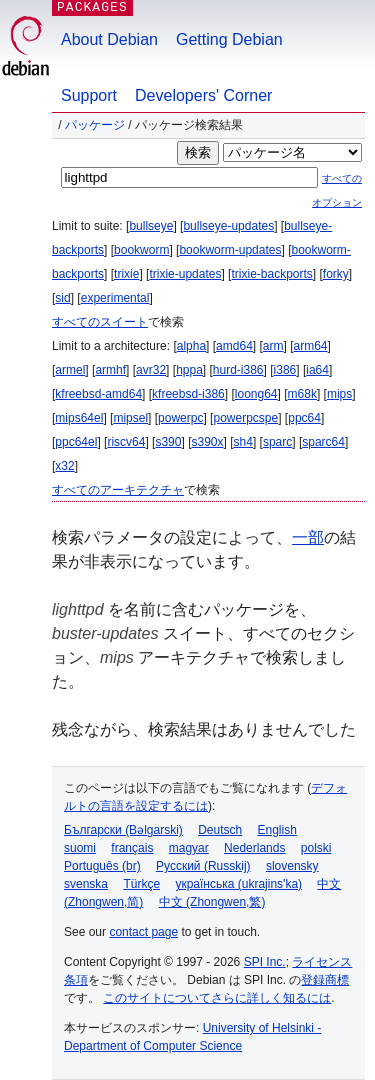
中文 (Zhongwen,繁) (212, 902)
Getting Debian (229, 39)
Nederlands (254, 848)
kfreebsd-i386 (188, 394)
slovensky (292, 866)
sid (62, 298)
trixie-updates (185, 274)
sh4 (243, 442)
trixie (126, 274)
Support (89, 95)
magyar (189, 848)
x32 (64, 466)
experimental (115, 298)
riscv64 (126, 442)
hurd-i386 (238, 370)
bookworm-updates (230, 250)
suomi (80, 848)
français (132, 848)
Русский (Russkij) (203, 866)
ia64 (317, 370)
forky (336, 274)
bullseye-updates (228, 226)
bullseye (151, 226)
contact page (143, 932)
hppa (189, 370)
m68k (302, 394)
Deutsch (220, 830)
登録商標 (325, 980)
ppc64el (76, 442)
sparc (277, 442)
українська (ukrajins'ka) (238, 884)
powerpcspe (245, 418)
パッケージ (95, 125)
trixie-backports (271, 274)
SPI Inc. (265, 962)
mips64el (79, 418)
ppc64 (304, 418)
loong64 (256, 394)
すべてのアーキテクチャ (118, 490)
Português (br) (102, 866)
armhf (110, 370)
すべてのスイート (100, 322)
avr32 (151, 370)
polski (316, 848)
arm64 (311, 346)
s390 (168, 442)
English (277, 830)
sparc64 (323, 442)
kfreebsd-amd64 (98, 394)
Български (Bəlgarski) (123, 830)
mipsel (130, 418)
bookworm (141, 250)
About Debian (109, 39)
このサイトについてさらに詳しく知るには (217, 998)
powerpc (180, 418)
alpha (191, 346)
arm (273, 346)
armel (70, 370)
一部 (308, 537)
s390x (207, 442)
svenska (86, 884)
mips (339, 394)
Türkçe (141, 884)
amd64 (234, 346)
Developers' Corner (203, 95)
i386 (285, 370)
